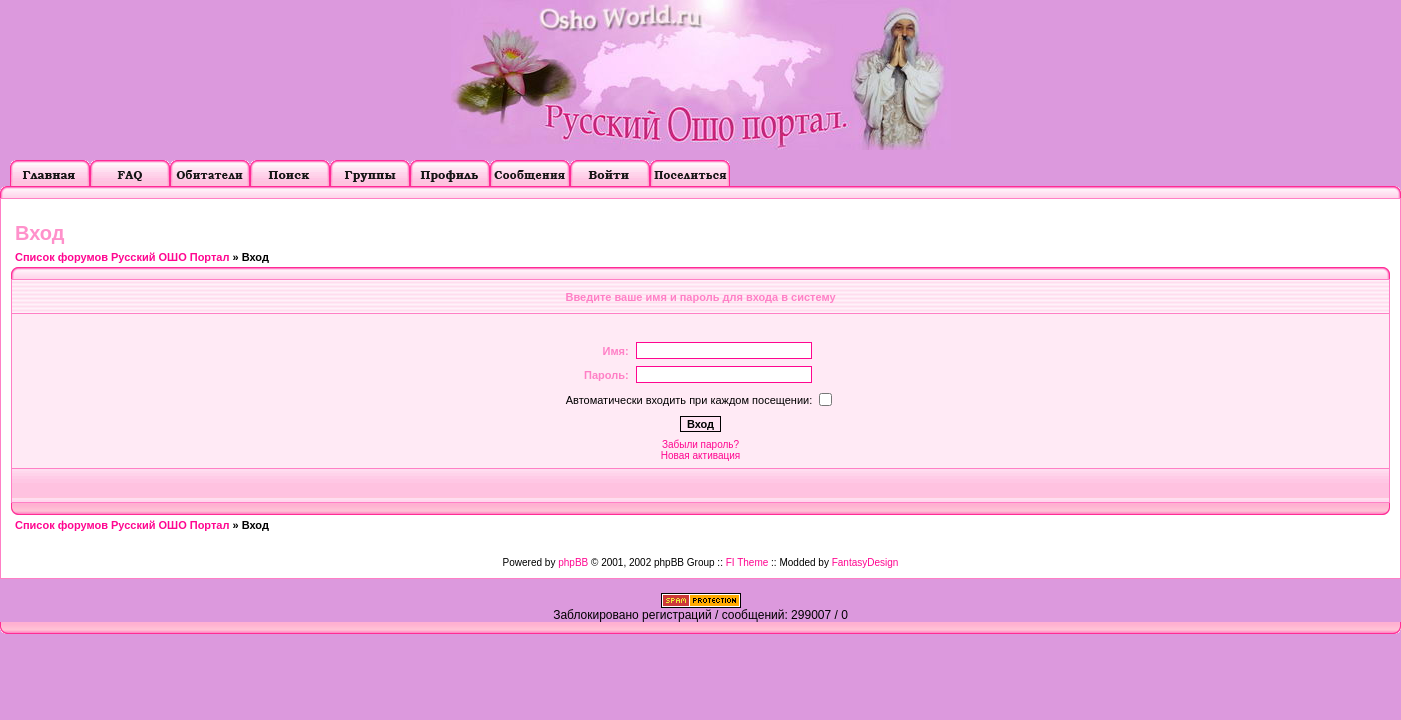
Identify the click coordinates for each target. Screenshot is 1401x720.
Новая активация (700, 455)
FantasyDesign (865, 562)
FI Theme (747, 562)
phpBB (573, 562)
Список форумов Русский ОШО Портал (122, 257)
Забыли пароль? (700, 444)
